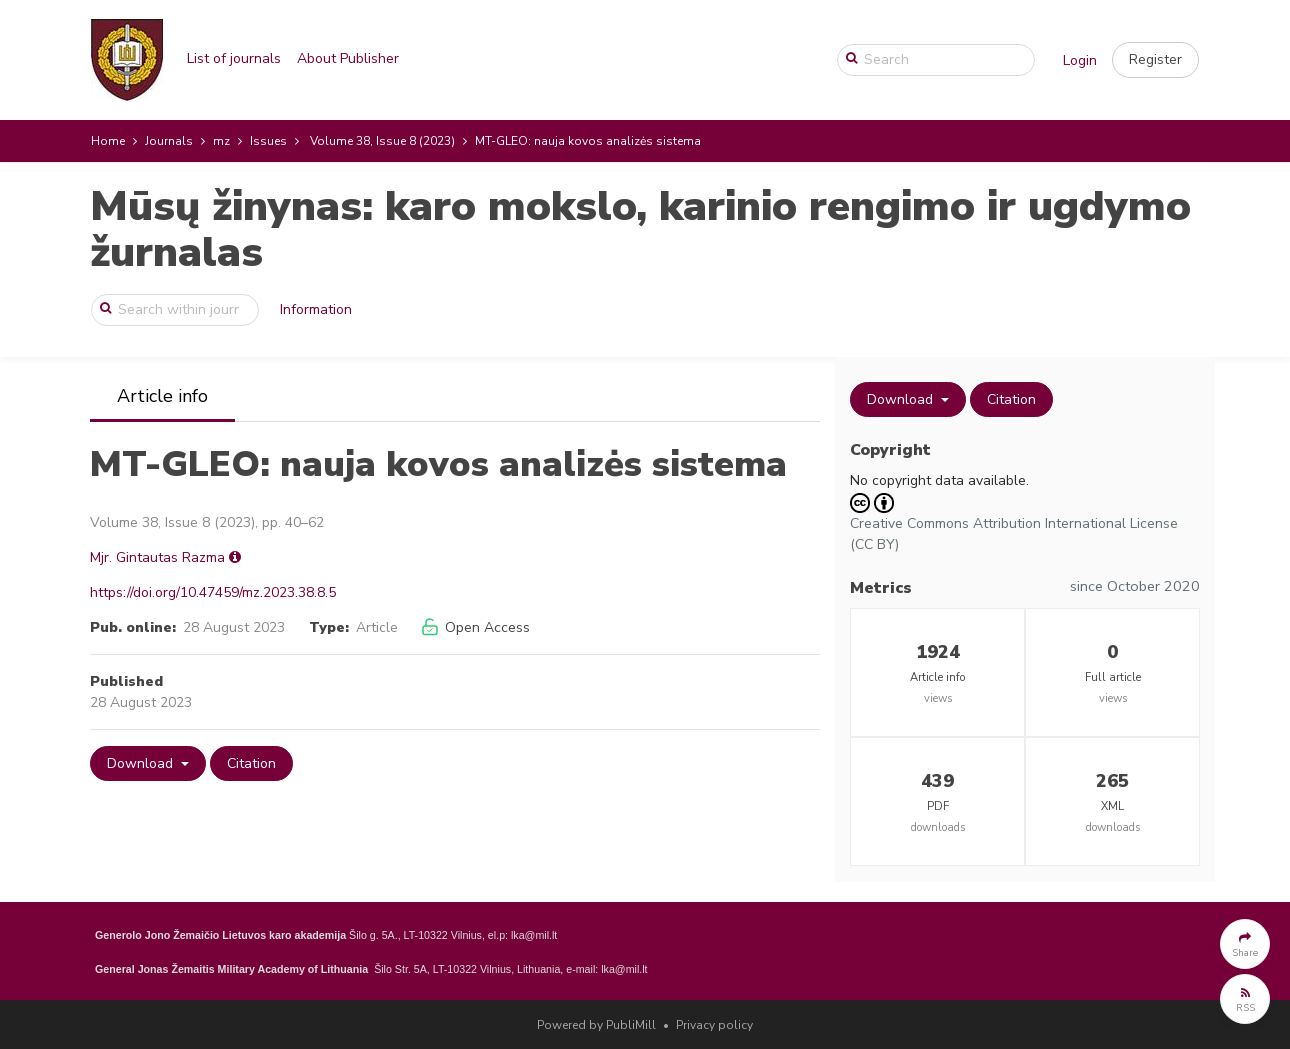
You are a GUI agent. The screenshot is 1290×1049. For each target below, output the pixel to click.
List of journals (234, 58)
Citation (251, 763)
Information (316, 309)
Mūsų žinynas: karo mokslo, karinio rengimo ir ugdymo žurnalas (640, 229)
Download (142, 763)
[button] (1155, 60)
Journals (169, 141)
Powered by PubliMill (596, 1025)
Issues (268, 141)
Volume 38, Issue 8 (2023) (382, 141)
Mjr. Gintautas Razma (157, 557)
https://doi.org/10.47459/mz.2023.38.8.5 (213, 592)
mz (221, 141)
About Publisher (348, 58)
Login (1080, 60)
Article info (162, 396)
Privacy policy (714, 1025)
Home (108, 141)
